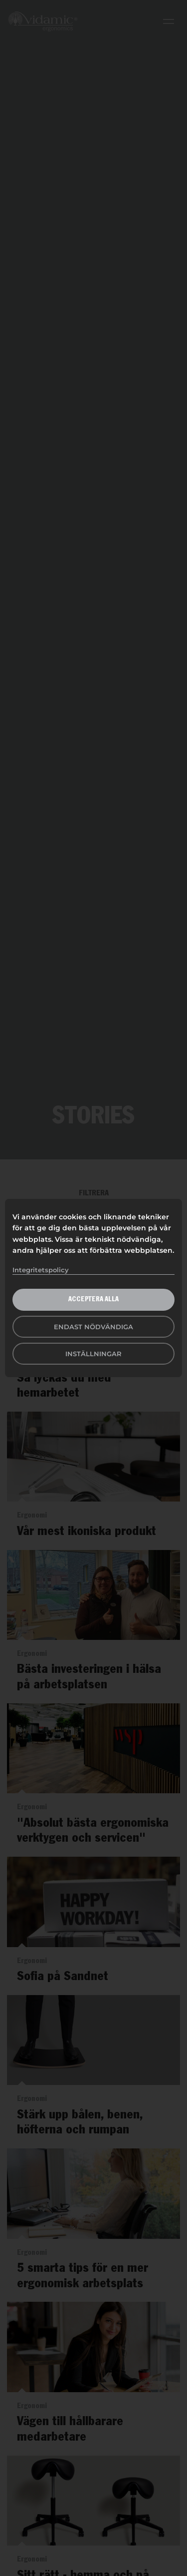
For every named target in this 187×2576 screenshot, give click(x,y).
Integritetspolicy (40, 1270)
